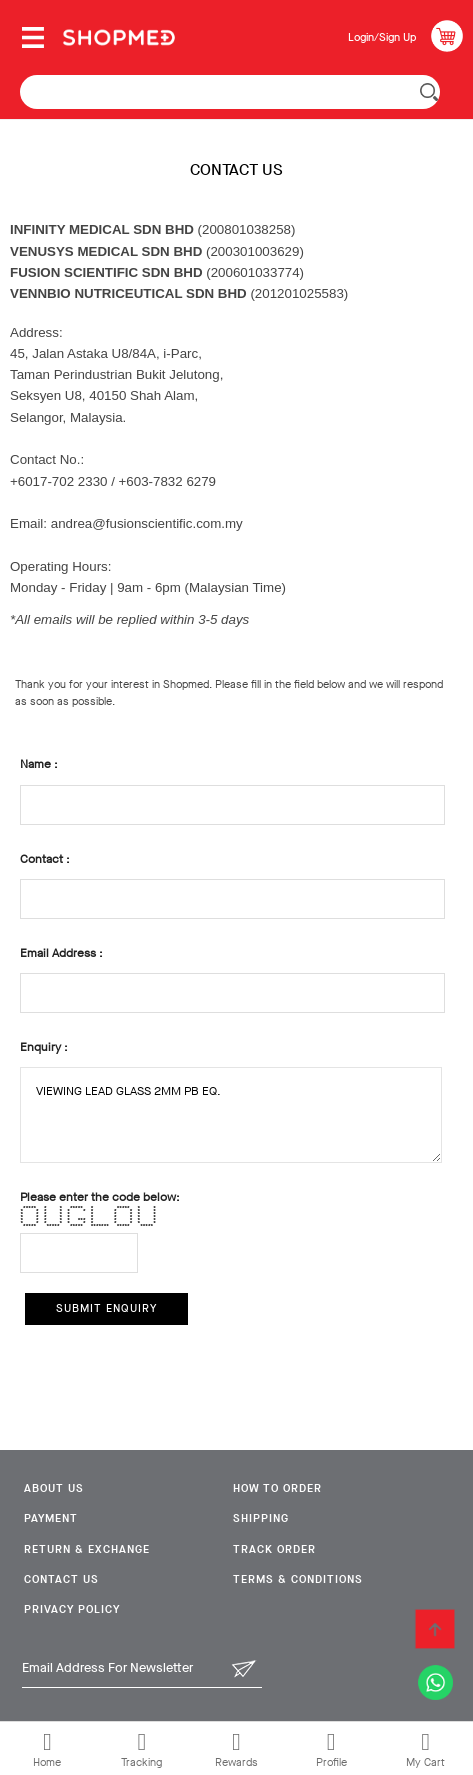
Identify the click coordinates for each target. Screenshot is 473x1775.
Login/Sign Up (382, 37)
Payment (51, 1518)
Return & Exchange (87, 1549)
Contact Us (61, 1579)
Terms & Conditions (298, 1579)
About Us (54, 1488)
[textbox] (230, 92)
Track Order (274, 1549)
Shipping (261, 1518)
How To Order (277, 1488)
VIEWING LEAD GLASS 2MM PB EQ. (231, 1115)
